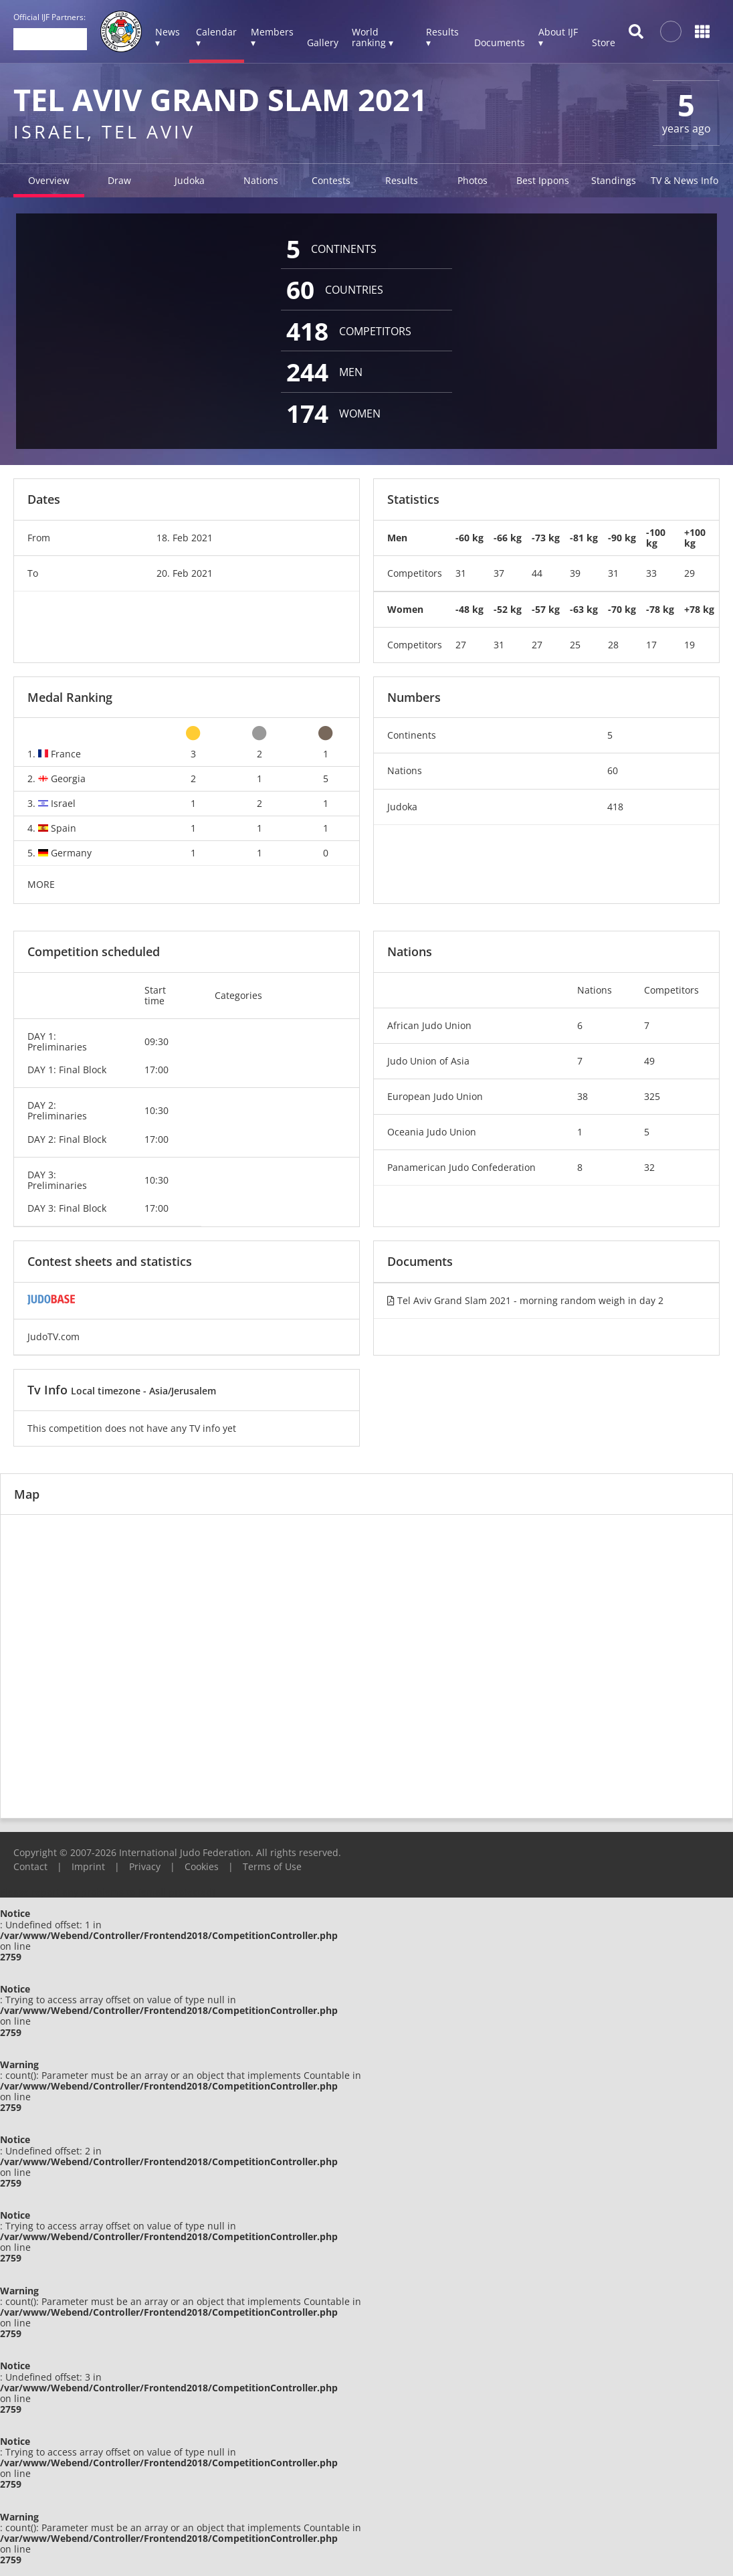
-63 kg (584, 609)
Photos (472, 180)
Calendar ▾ (216, 37)
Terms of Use (272, 1866)
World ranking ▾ (372, 37)
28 (613, 644)
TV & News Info (684, 180)
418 (615, 806)
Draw (119, 180)
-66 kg (508, 537)
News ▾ (167, 37)
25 (575, 644)
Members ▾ (272, 37)
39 (575, 573)
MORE (41, 884)
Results (401, 180)
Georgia (68, 778)
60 (612, 770)
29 (689, 573)
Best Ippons (542, 180)
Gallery (322, 42)
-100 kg (655, 537)
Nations (260, 180)
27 (460, 644)
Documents (499, 42)
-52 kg (508, 609)
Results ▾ (442, 37)
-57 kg (546, 609)
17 (651, 644)
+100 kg (695, 537)
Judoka (190, 180)
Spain (63, 828)
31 (460, 573)
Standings (613, 180)
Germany (71, 852)
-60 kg (469, 537)
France (66, 753)
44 (537, 573)
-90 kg (622, 537)
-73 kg (546, 537)
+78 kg (699, 609)
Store (603, 42)
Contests (331, 180)
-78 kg (660, 609)
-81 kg (584, 537)
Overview (49, 180)
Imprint (88, 1866)
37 (499, 573)
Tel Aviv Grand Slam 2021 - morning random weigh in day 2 (525, 1300)
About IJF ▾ (558, 37)
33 (651, 573)
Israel (63, 803)
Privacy (145, 1866)
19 (689, 644)
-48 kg (469, 609)
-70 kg (622, 609)
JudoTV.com (53, 1336)
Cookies (202, 1866)
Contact (30, 1866)
